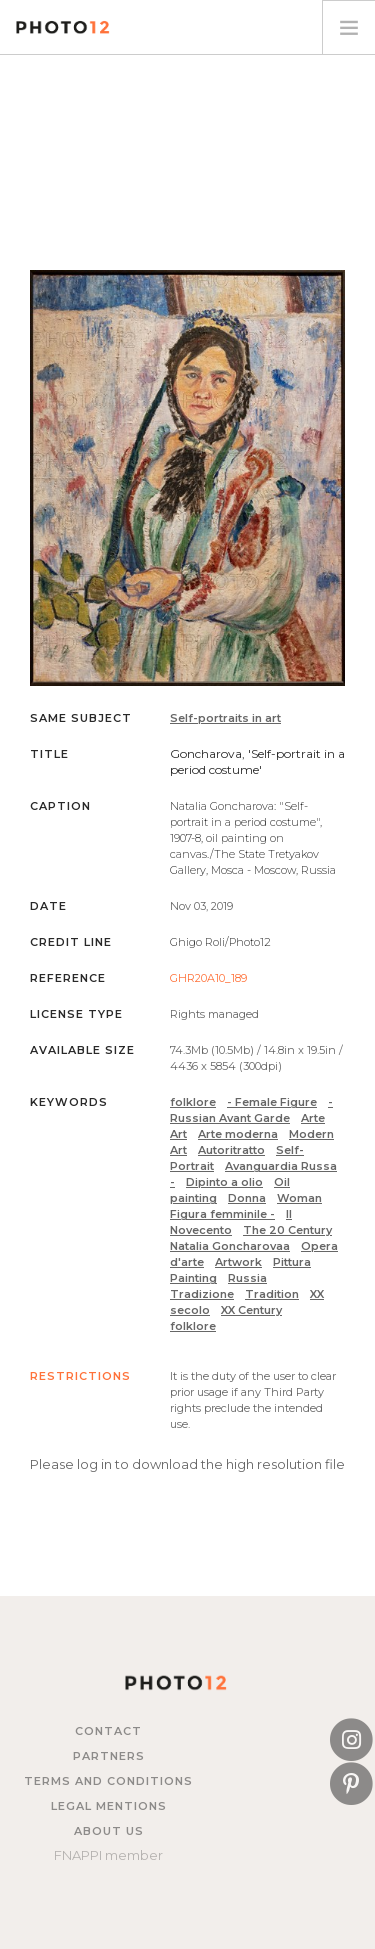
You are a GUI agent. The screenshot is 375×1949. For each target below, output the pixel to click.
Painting (193, 1278)
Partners (109, 1756)
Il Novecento (231, 1222)
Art (178, 1134)
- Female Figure (272, 1102)
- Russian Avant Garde (251, 1110)
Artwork (238, 1262)
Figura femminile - (222, 1214)
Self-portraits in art (225, 718)
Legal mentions (109, 1806)
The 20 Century (287, 1230)
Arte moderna (238, 1134)
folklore (193, 1102)
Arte (313, 1118)
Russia (247, 1278)
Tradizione (202, 1294)
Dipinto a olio (224, 1182)
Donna (247, 1198)
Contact (108, 1731)
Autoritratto (231, 1150)
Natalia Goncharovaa (230, 1246)
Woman (299, 1198)
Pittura (292, 1262)
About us (109, 1831)
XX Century (251, 1310)
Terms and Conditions (108, 1781)
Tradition (272, 1294)
